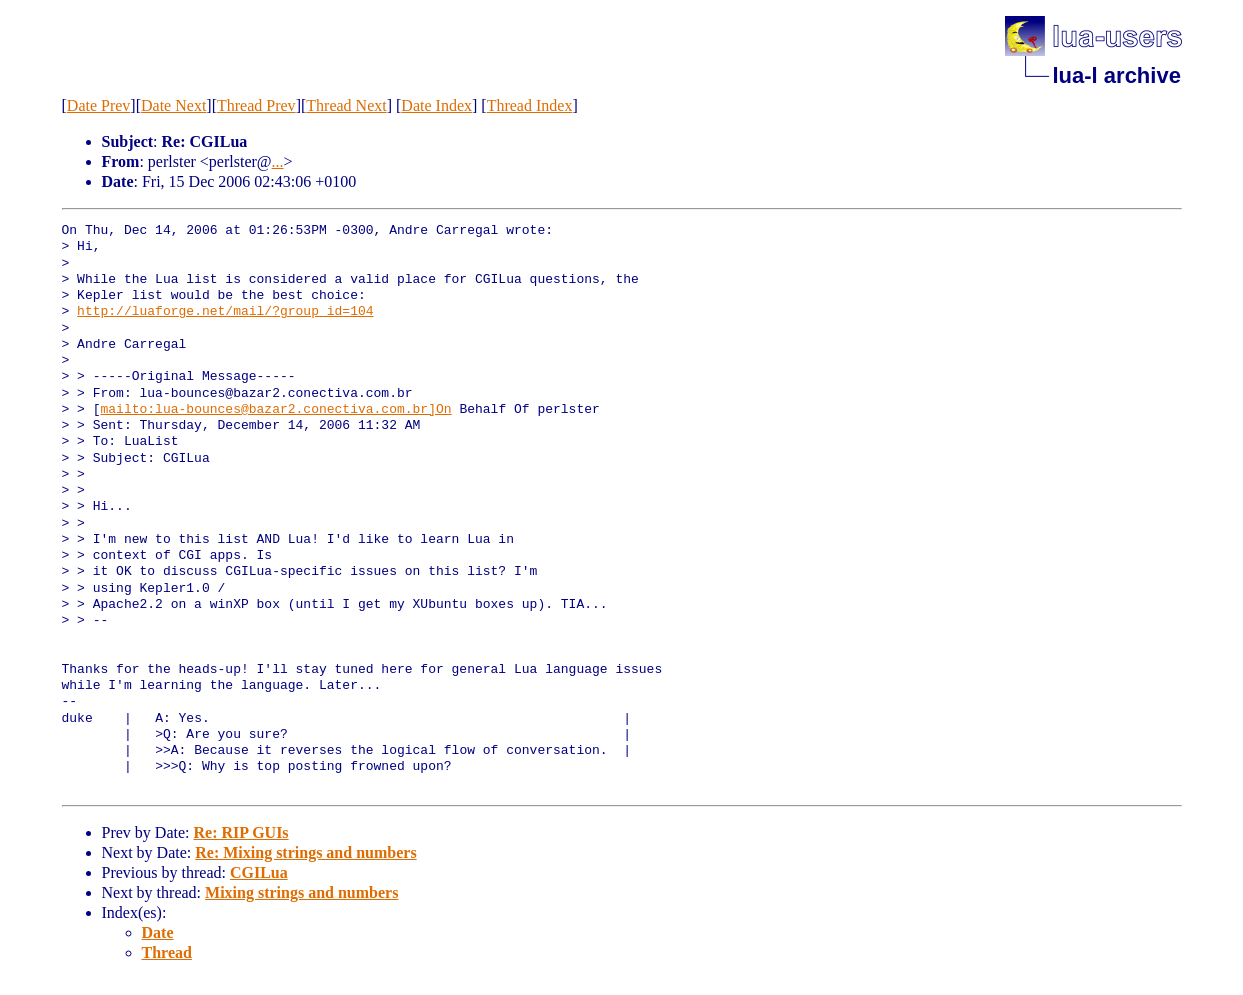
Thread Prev (256, 105)
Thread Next (346, 105)
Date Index (436, 105)
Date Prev (99, 105)
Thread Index (530, 105)
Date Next (173, 105)
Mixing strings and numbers (301, 892)
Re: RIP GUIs (240, 832)
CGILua (259, 872)
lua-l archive (1117, 75)
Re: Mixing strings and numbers (305, 852)
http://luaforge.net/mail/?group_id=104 (225, 312)
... (278, 161)
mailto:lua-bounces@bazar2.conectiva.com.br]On (276, 410)
